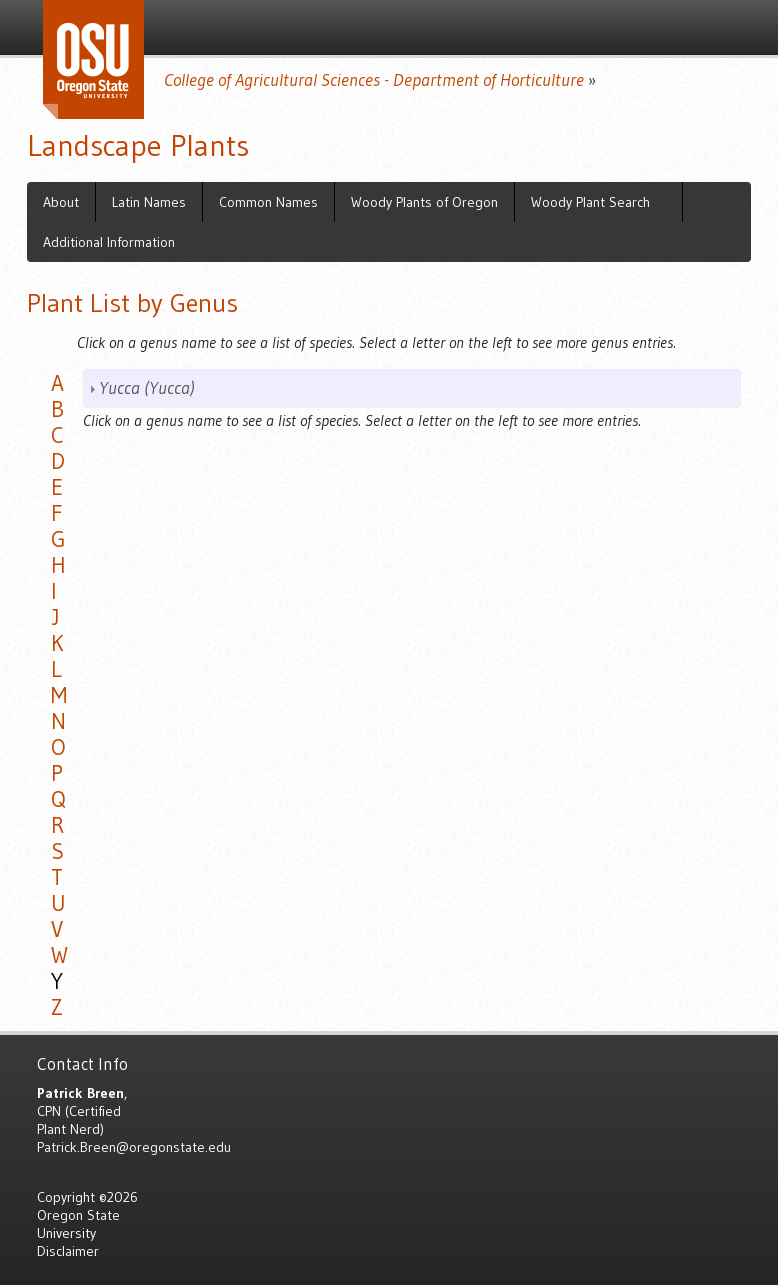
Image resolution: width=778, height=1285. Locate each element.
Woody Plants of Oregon (424, 202)
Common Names (268, 202)
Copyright (66, 1197)
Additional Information (109, 242)
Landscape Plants (138, 145)
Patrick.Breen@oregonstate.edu (134, 1147)
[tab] (412, 388)
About (61, 202)
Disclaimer (68, 1251)
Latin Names (149, 202)
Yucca (147, 388)
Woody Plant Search (590, 202)
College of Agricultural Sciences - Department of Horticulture (374, 80)
